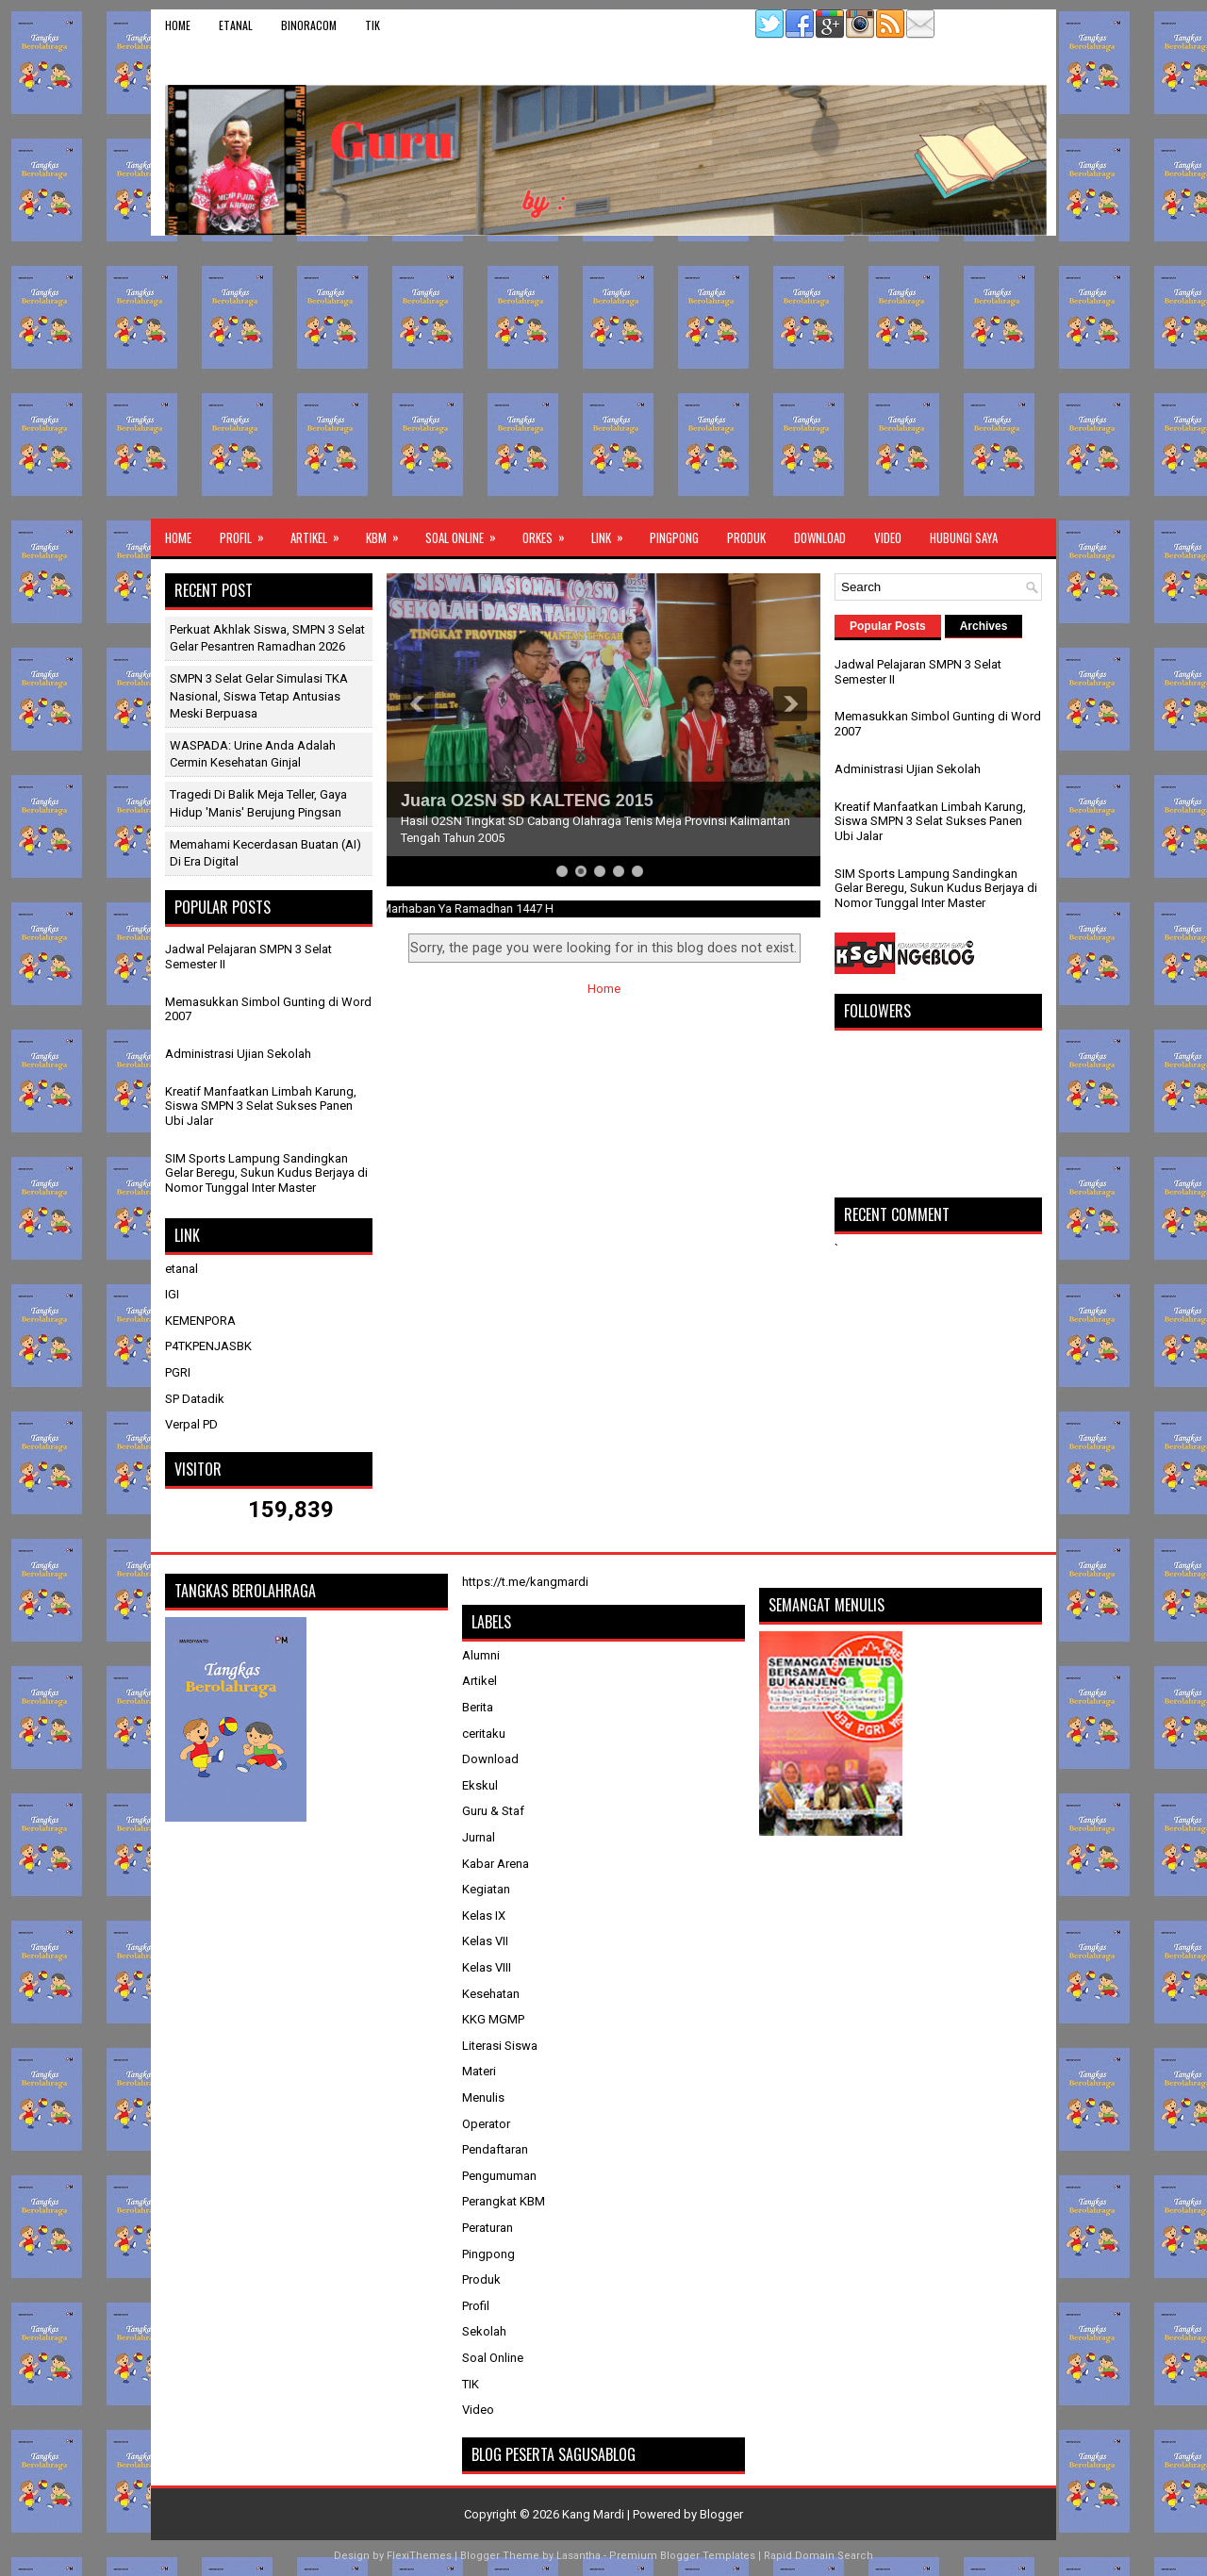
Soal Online (466, 533)
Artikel (321, 533)
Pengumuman (499, 2176)
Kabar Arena (495, 1864)
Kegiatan (486, 1889)
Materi (479, 2071)
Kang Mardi (594, 2514)
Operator (486, 2124)
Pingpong (674, 537)
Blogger (721, 2514)
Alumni (481, 1655)
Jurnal (478, 1837)
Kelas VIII (486, 1967)
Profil (248, 533)
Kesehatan (491, 1994)
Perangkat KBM (503, 2201)
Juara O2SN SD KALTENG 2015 (527, 800)
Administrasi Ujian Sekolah (238, 1054)
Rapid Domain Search (818, 2556)
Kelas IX (483, 1915)
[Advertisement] (603, 377)
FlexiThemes (419, 2556)
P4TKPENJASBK (208, 1346)
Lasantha (578, 2556)
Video (887, 537)
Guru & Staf (493, 1811)
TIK (372, 25)
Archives (984, 626)
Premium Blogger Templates (682, 2556)
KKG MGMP (493, 2019)
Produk (746, 537)
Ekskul (480, 1785)
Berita (477, 1707)
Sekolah (484, 2331)
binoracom (309, 25)
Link (613, 533)
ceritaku (483, 1733)
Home (177, 25)
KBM (388, 533)
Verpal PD (191, 1424)
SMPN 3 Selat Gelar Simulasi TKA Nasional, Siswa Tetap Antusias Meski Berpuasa (259, 695)
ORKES (549, 533)
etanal (236, 25)
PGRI (177, 1372)
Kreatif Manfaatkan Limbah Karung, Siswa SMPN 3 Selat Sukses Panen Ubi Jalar (260, 1106)
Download (820, 537)
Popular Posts (888, 626)
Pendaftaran (495, 2149)
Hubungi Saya (964, 537)
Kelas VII (485, 1941)
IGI (172, 1294)
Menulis (483, 2097)
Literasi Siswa (499, 2046)
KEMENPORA (200, 1320)
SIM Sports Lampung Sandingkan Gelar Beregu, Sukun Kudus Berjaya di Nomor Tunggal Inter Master (266, 1173)
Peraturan (487, 2228)
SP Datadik (194, 1399)
